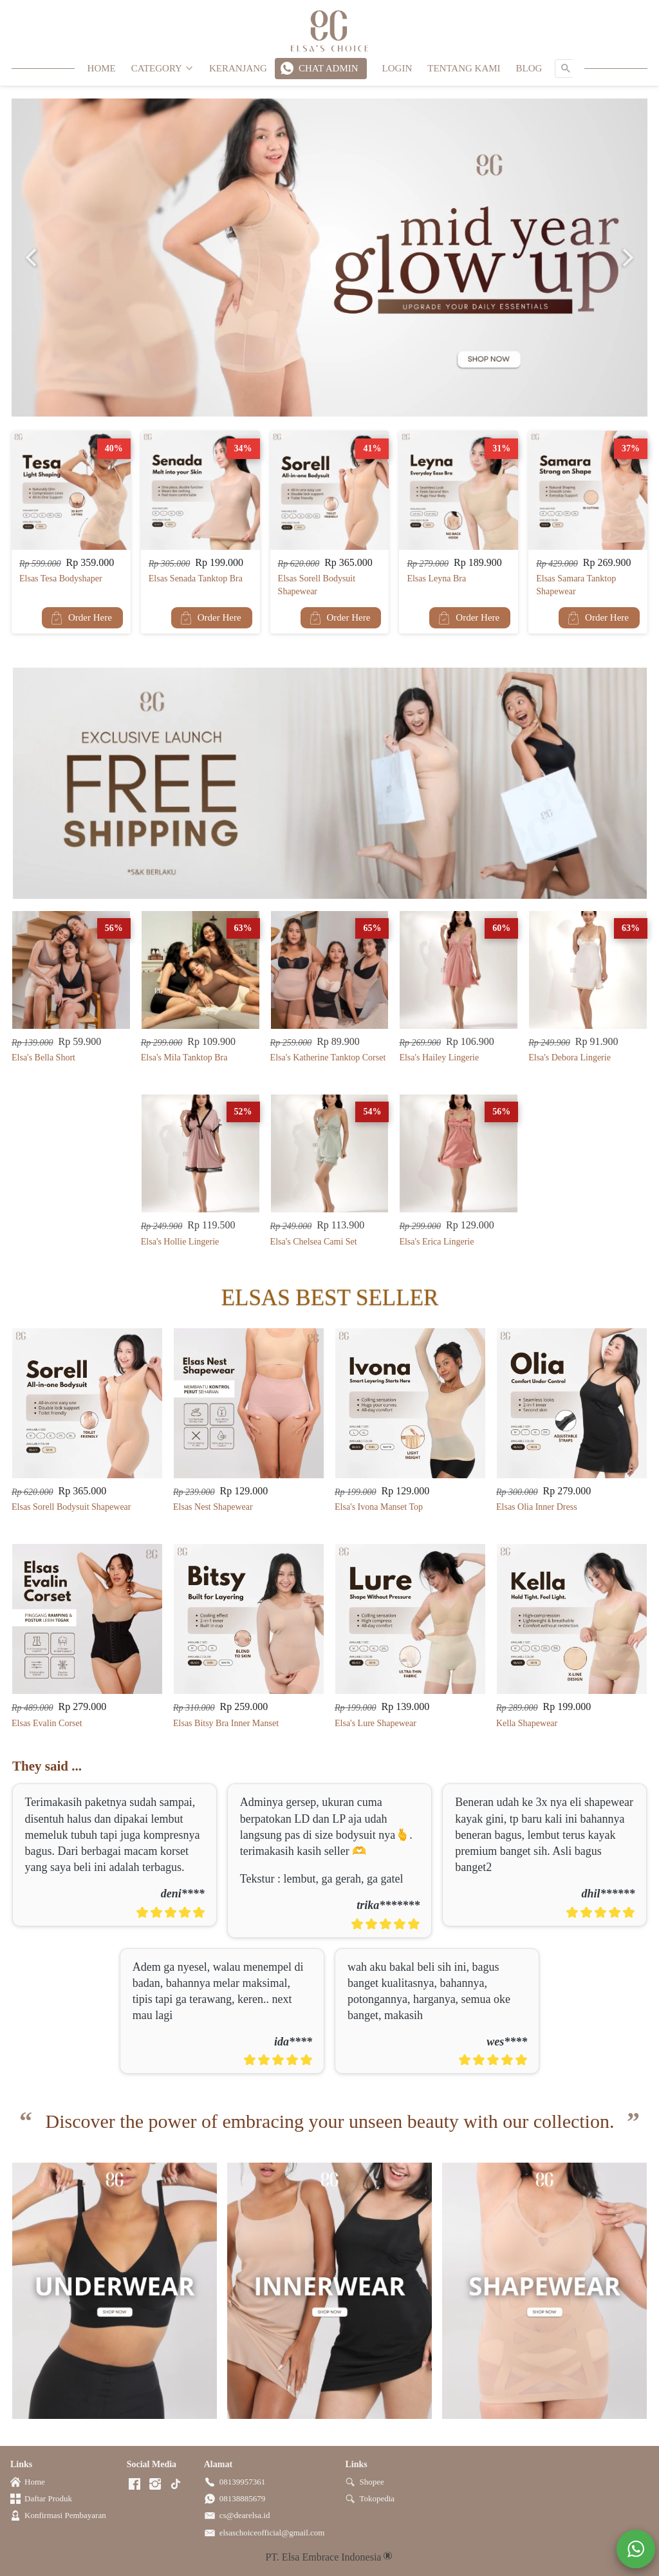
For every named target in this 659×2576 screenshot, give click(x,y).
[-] (134, 2485)
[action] (636, 2549)
